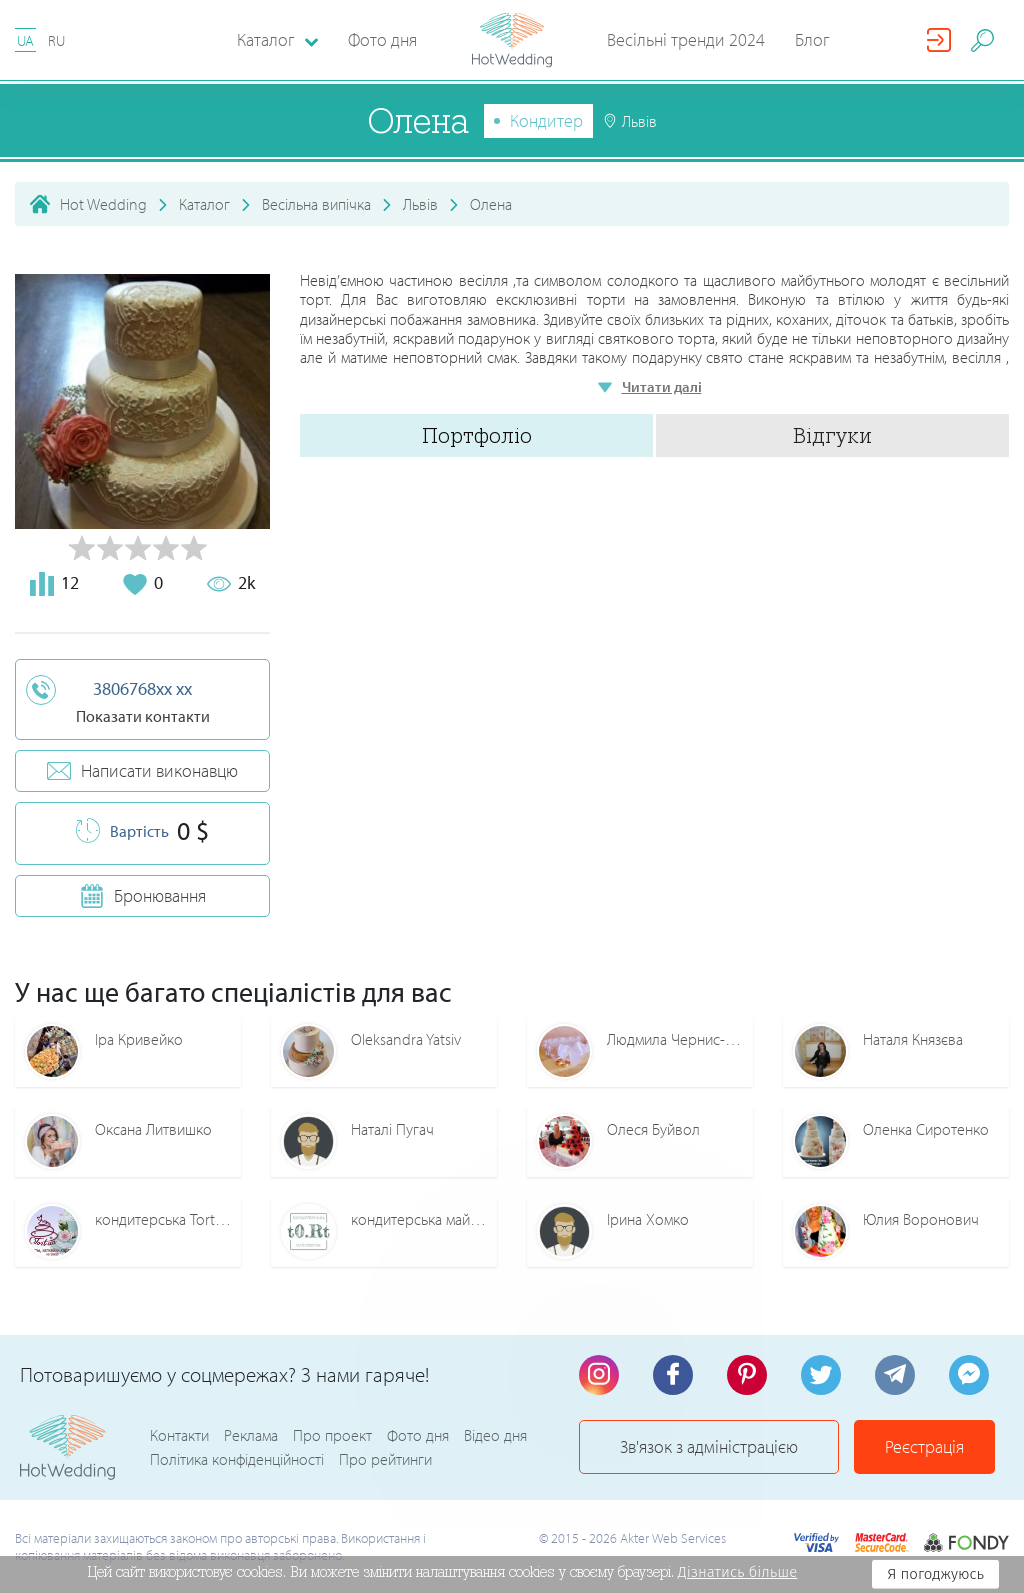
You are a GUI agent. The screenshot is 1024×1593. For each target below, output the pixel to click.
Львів (420, 204)
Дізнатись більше (738, 1572)
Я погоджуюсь (935, 1574)
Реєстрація (924, 1446)
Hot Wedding (103, 204)
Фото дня (382, 39)
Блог (812, 39)
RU (56, 40)
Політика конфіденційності (237, 1459)
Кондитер (546, 120)
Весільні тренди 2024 (686, 39)
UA (25, 40)
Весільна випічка (316, 204)
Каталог (204, 204)
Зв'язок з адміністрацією (709, 1446)
